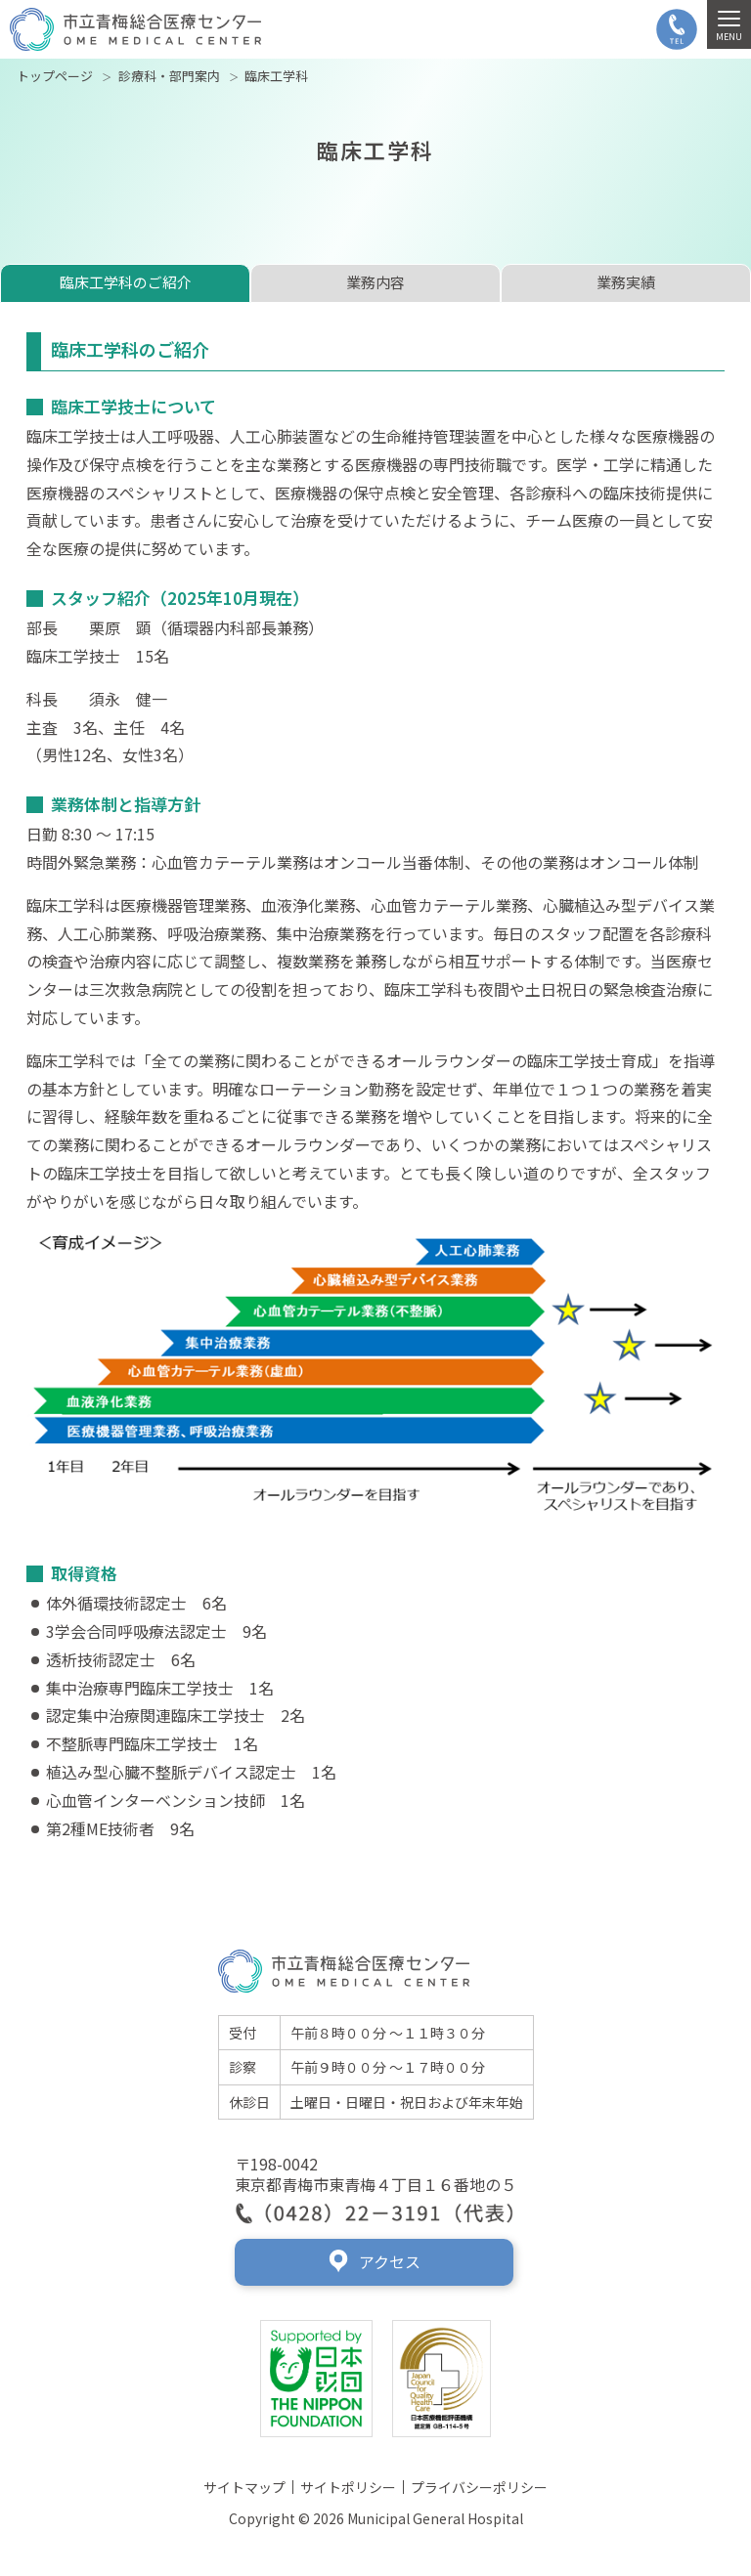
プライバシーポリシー (479, 2487)
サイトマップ (244, 2487)
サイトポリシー (348, 2487)
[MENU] (729, 24)
